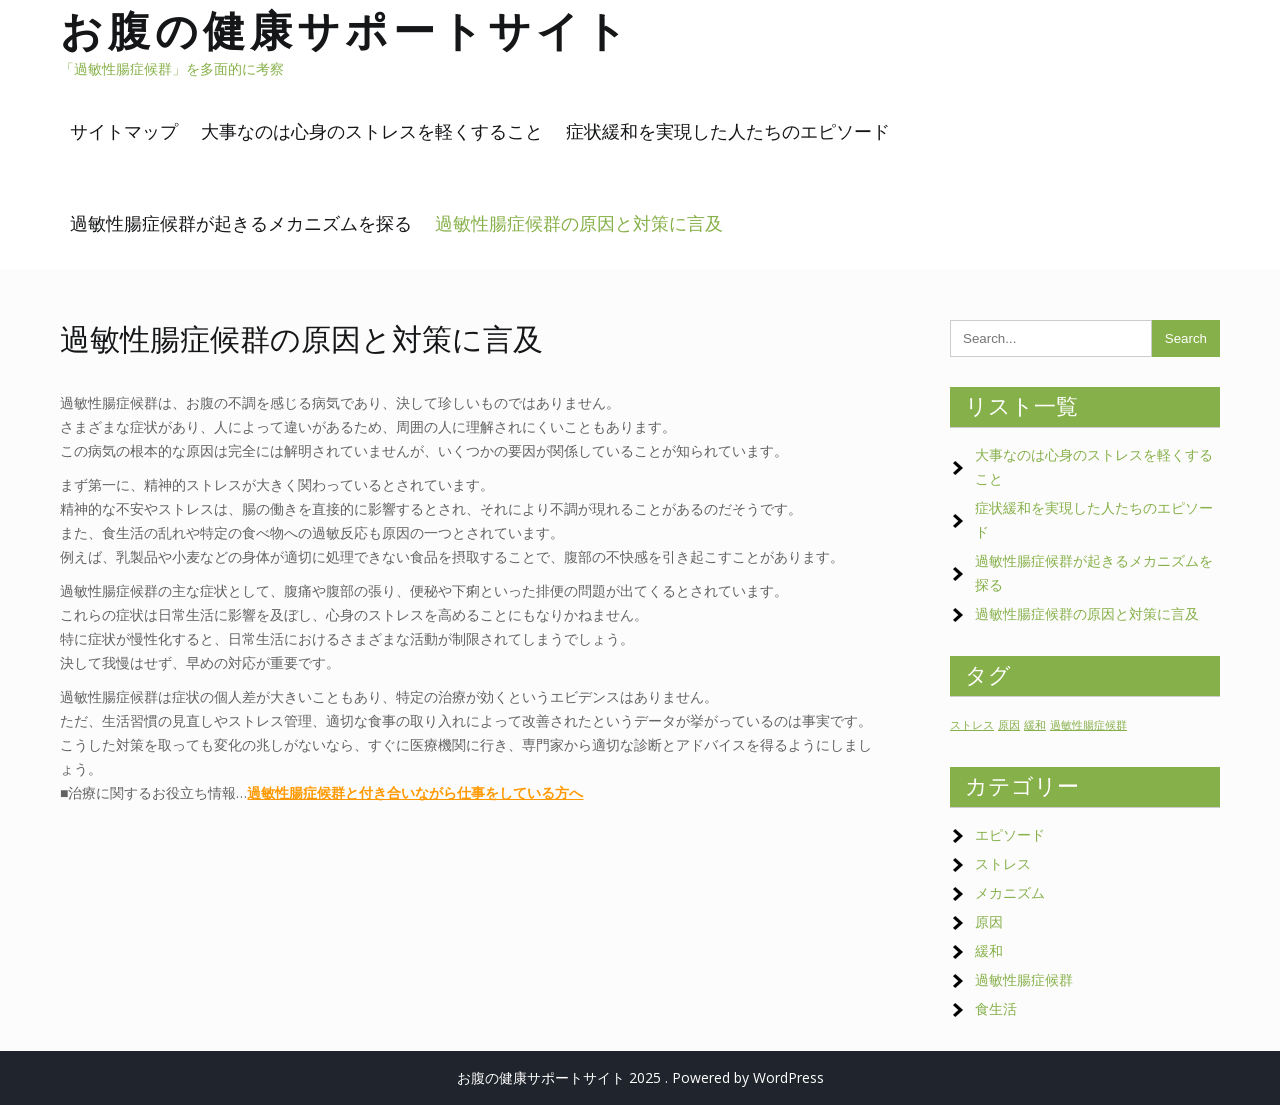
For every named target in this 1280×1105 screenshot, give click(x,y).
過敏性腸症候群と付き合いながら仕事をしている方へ (415, 792)
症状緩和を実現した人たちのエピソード (728, 131)
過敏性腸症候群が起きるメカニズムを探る (241, 223)
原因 (989, 921)
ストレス (1003, 863)
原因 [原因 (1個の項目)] (1009, 725)
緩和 (989, 950)
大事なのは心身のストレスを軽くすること (372, 131)
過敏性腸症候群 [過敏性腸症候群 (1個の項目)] (1088, 725)
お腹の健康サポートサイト (346, 30)
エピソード (1010, 834)
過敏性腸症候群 (1024, 979)
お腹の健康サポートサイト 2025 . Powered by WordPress (640, 1077)
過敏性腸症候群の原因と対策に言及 (579, 223)
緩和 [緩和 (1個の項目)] (1035, 725)
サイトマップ (124, 131)
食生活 (996, 1008)
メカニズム (1010, 892)
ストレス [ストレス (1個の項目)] (972, 725)
